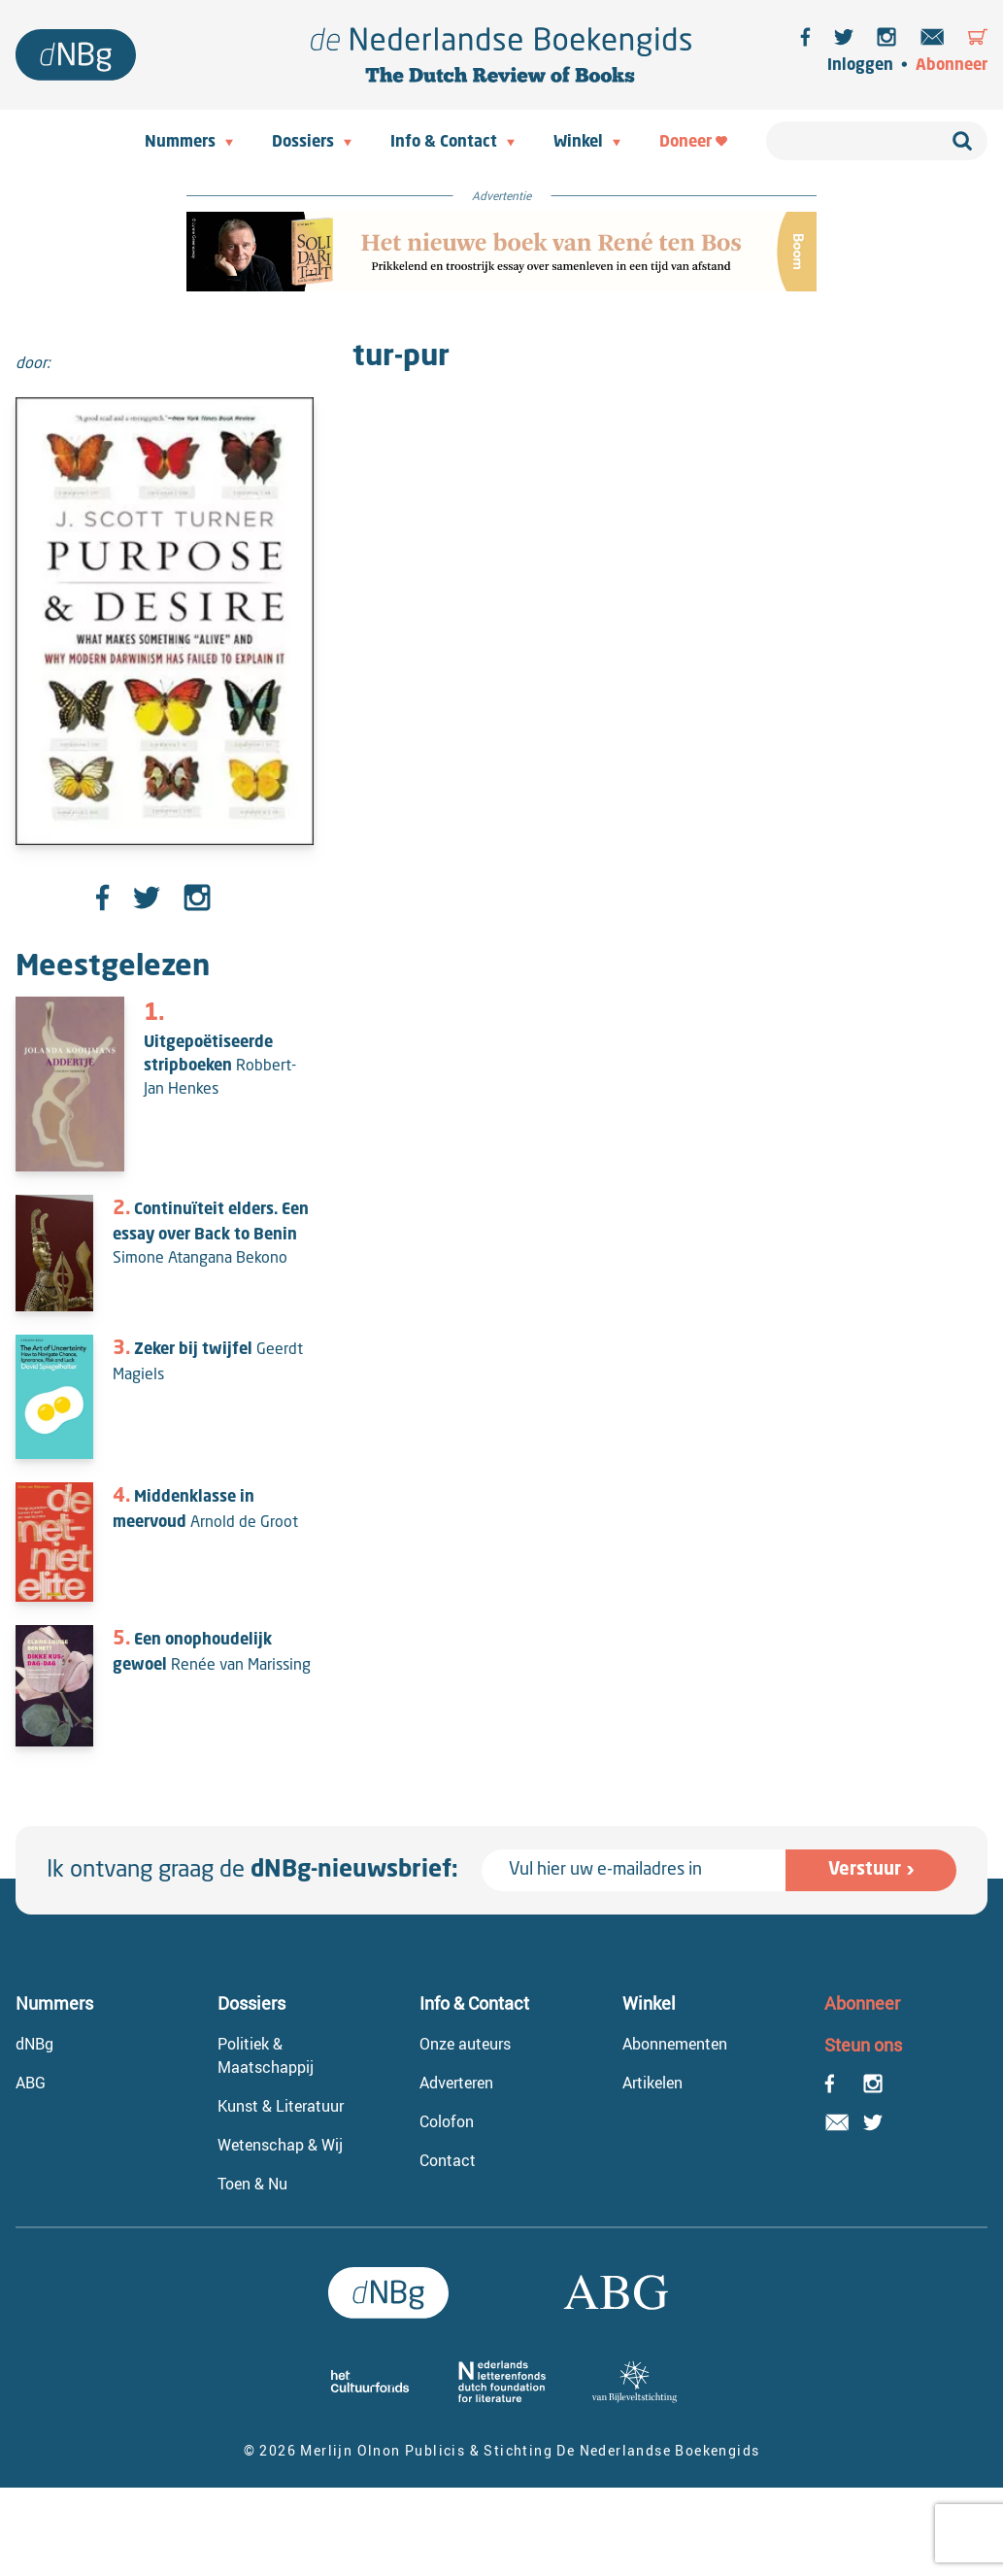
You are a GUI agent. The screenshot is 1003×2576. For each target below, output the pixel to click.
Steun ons (863, 2044)
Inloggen (860, 66)
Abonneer (951, 66)
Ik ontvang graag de (252, 1870)
